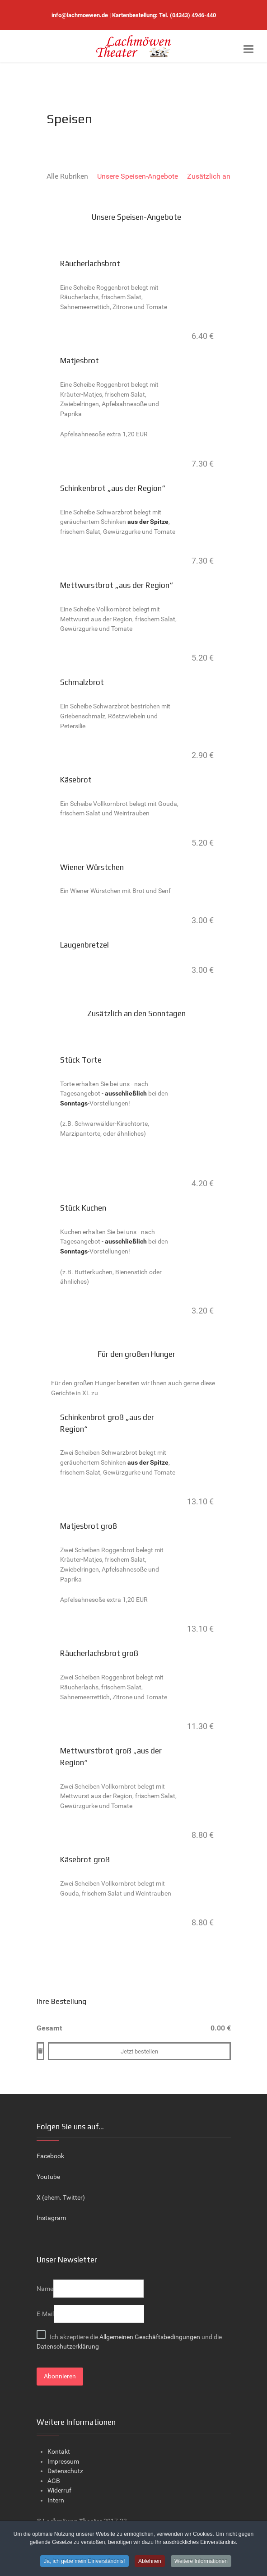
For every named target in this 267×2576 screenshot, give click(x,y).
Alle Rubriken (67, 176)
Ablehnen (149, 2561)
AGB (53, 2481)
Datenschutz (65, 2471)
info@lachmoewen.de (80, 15)
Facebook (50, 2156)
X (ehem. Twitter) (61, 2197)
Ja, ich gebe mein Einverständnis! (84, 2561)
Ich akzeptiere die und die (129, 2340)
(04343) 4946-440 (193, 15)
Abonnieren (60, 2376)
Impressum (63, 2461)
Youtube (48, 2177)
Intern (55, 2500)
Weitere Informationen (201, 2561)
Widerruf (59, 2490)
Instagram (51, 2218)
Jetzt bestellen (139, 2051)
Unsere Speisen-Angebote (137, 176)
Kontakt (58, 2452)
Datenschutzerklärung (68, 2346)
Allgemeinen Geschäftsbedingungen (150, 2337)
